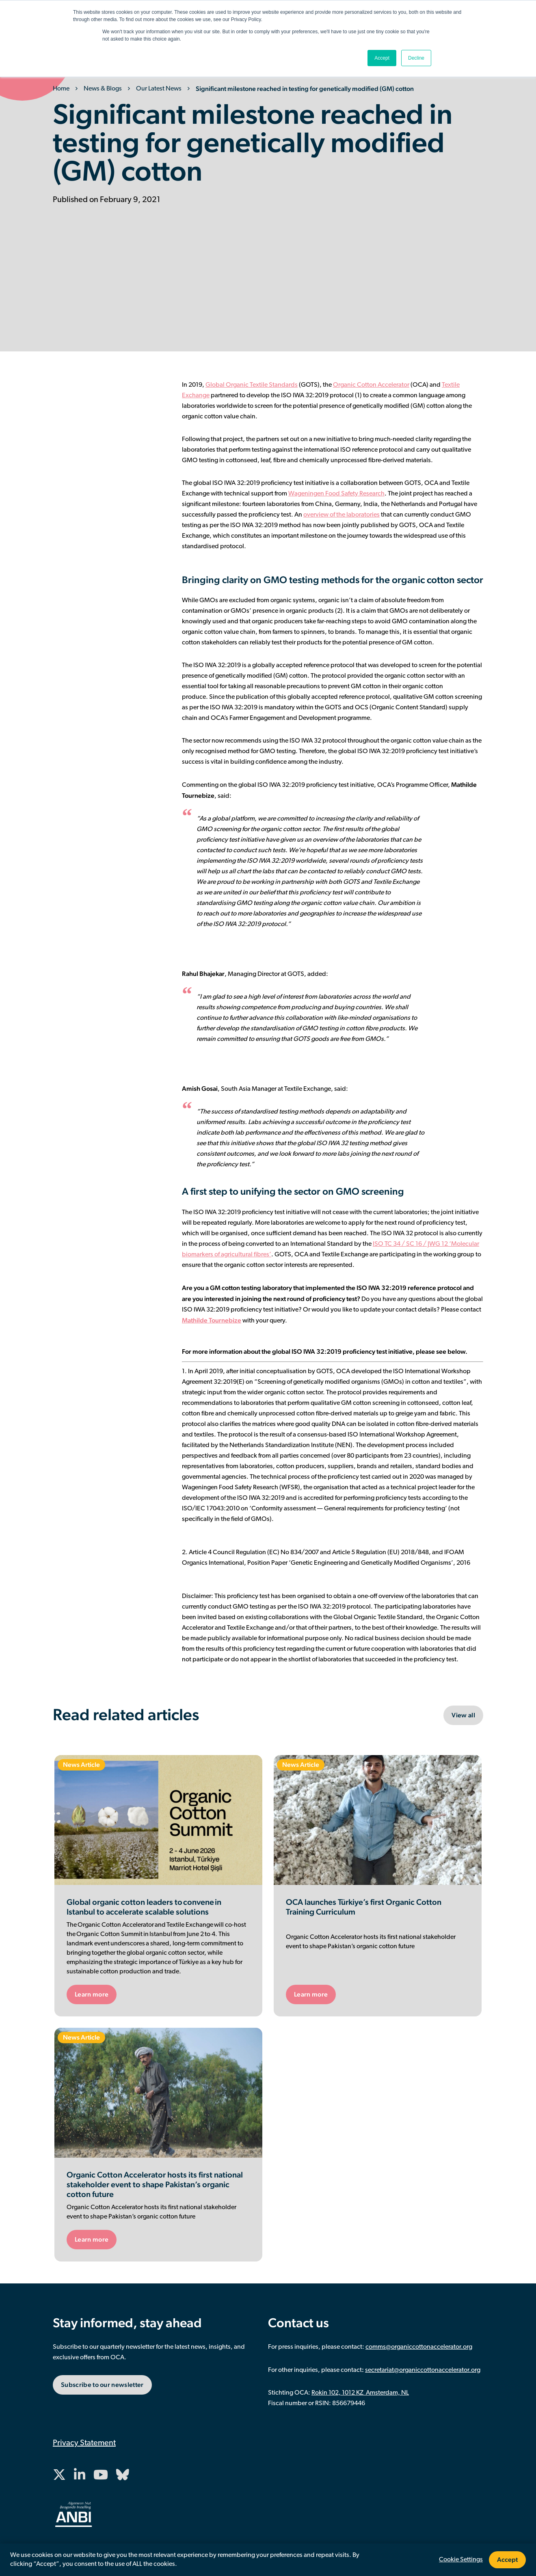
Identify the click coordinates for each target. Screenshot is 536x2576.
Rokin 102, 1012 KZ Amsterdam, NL (360, 2393)
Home (61, 89)
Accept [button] (381, 58)
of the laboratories (354, 515)
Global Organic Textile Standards (251, 385)
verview (318, 515)
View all (463, 1715)
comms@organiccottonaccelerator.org (418, 2347)
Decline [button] (416, 58)
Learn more (91, 1994)
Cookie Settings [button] (461, 2560)
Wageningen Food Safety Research (336, 494)
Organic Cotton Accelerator (371, 385)
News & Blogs (103, 89)
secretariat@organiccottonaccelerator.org (422, 2370)
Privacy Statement (84, 2443)
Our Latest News (159, 89)
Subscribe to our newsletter (102, 2385)
